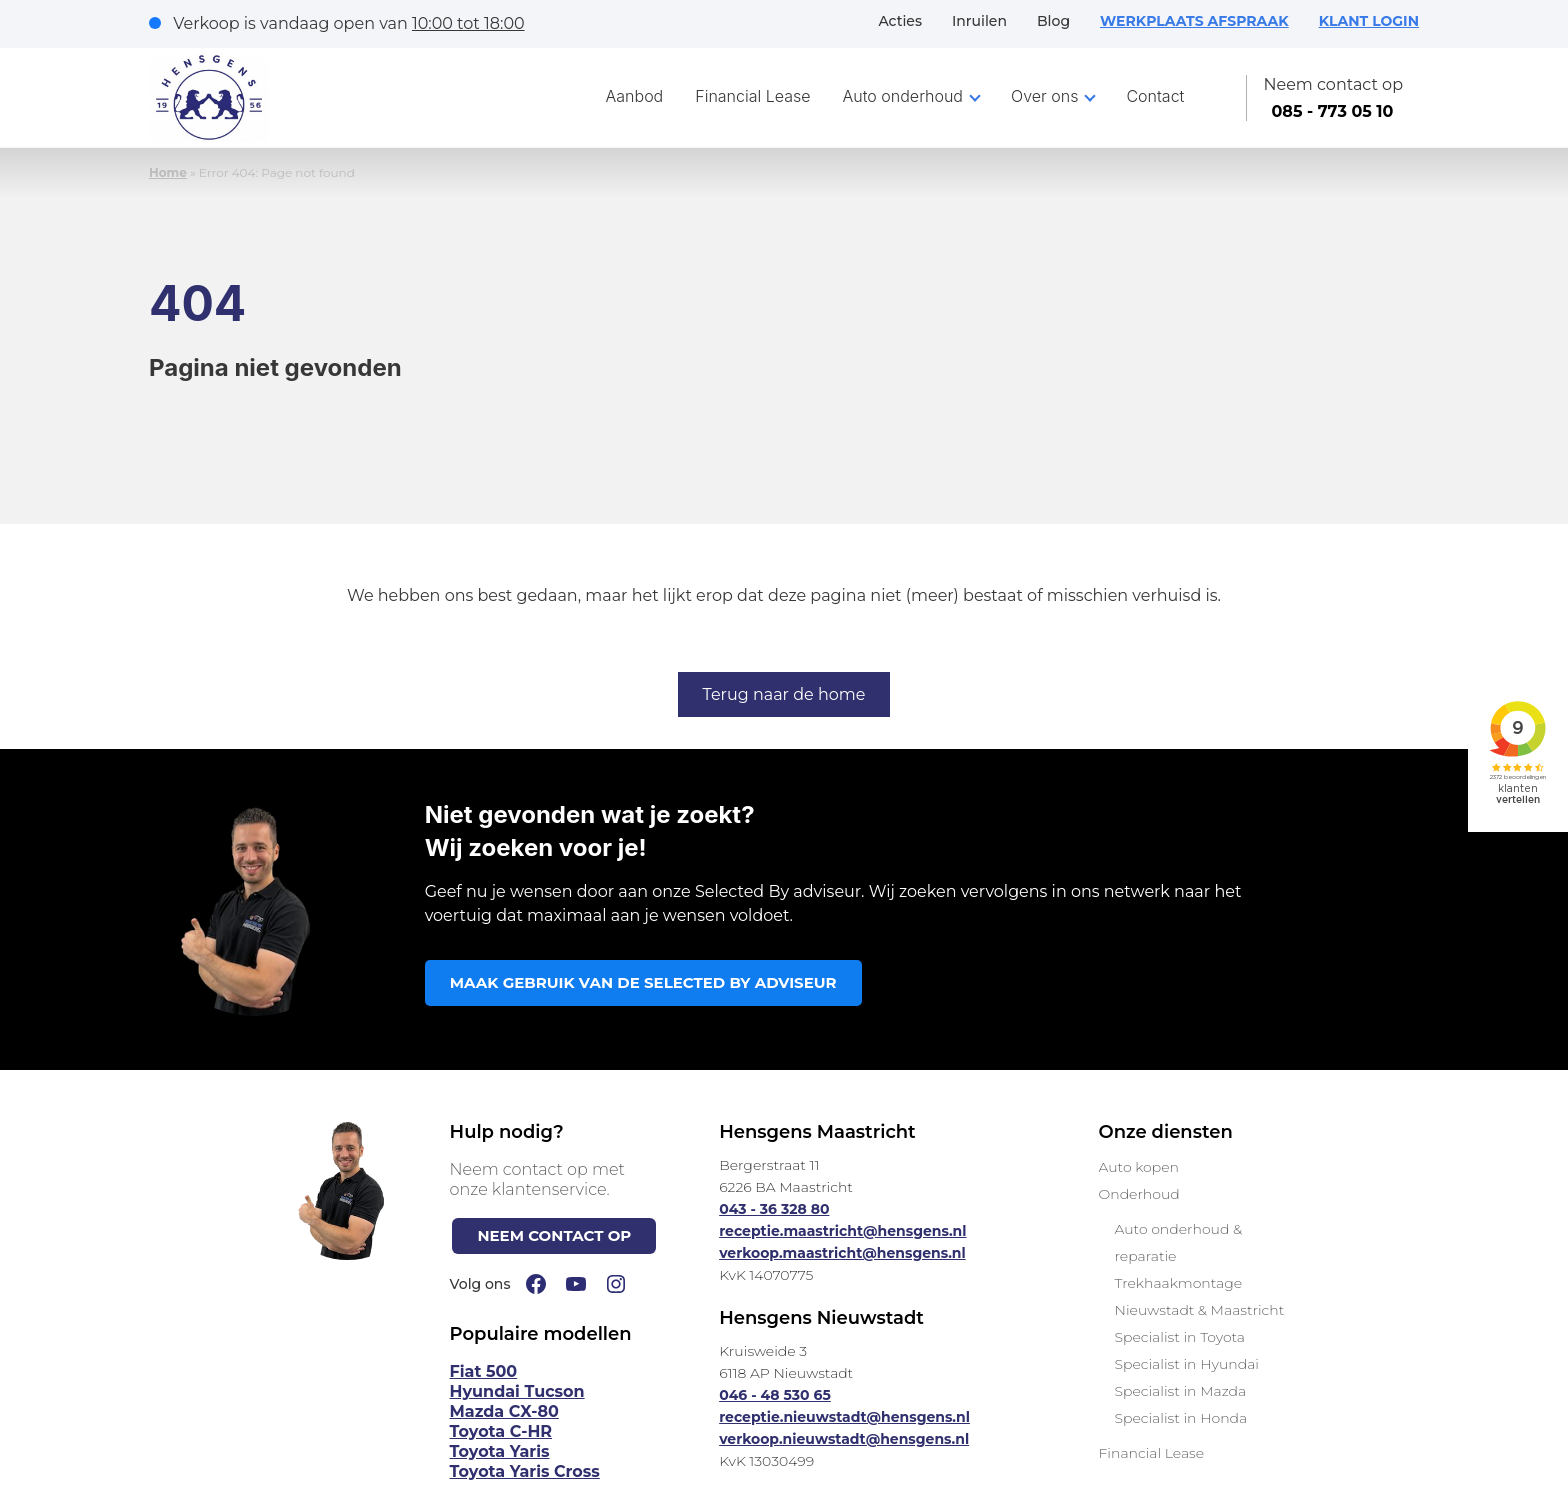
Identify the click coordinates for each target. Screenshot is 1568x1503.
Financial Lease (752, 96)
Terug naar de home (784, 694)
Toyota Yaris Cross (525, 1471)
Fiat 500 (484, 1371)
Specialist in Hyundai (1186, 1364)
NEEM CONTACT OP (554, 1235)
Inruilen (979, 21)
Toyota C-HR (501, 1431)
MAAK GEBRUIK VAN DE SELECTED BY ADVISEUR (643, 982)
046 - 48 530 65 (775, 1395)
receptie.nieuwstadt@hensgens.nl (844, 1417)
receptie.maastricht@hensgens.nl (842, 1231)
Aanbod (635, 96)
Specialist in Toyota (1179, 1337)
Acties (900, 21)
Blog (1053, 21)
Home (168, 172)
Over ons (1044, 96)
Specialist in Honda (1180, 1418)
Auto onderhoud (903, 96)
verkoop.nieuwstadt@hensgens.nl (844, 1439)
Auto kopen (1138, 1167)
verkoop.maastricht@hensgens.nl (842, 1253)
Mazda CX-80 (504, 1411)
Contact (1155, 96)
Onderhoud (1138, 1194)
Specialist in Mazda (1180, 1391)
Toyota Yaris (500, 1451)
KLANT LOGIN (1369, 21)
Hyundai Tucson (517, 1391)
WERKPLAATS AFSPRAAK (1194, 21)
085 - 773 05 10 (1332, 111)
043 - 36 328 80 (774, 1209)
